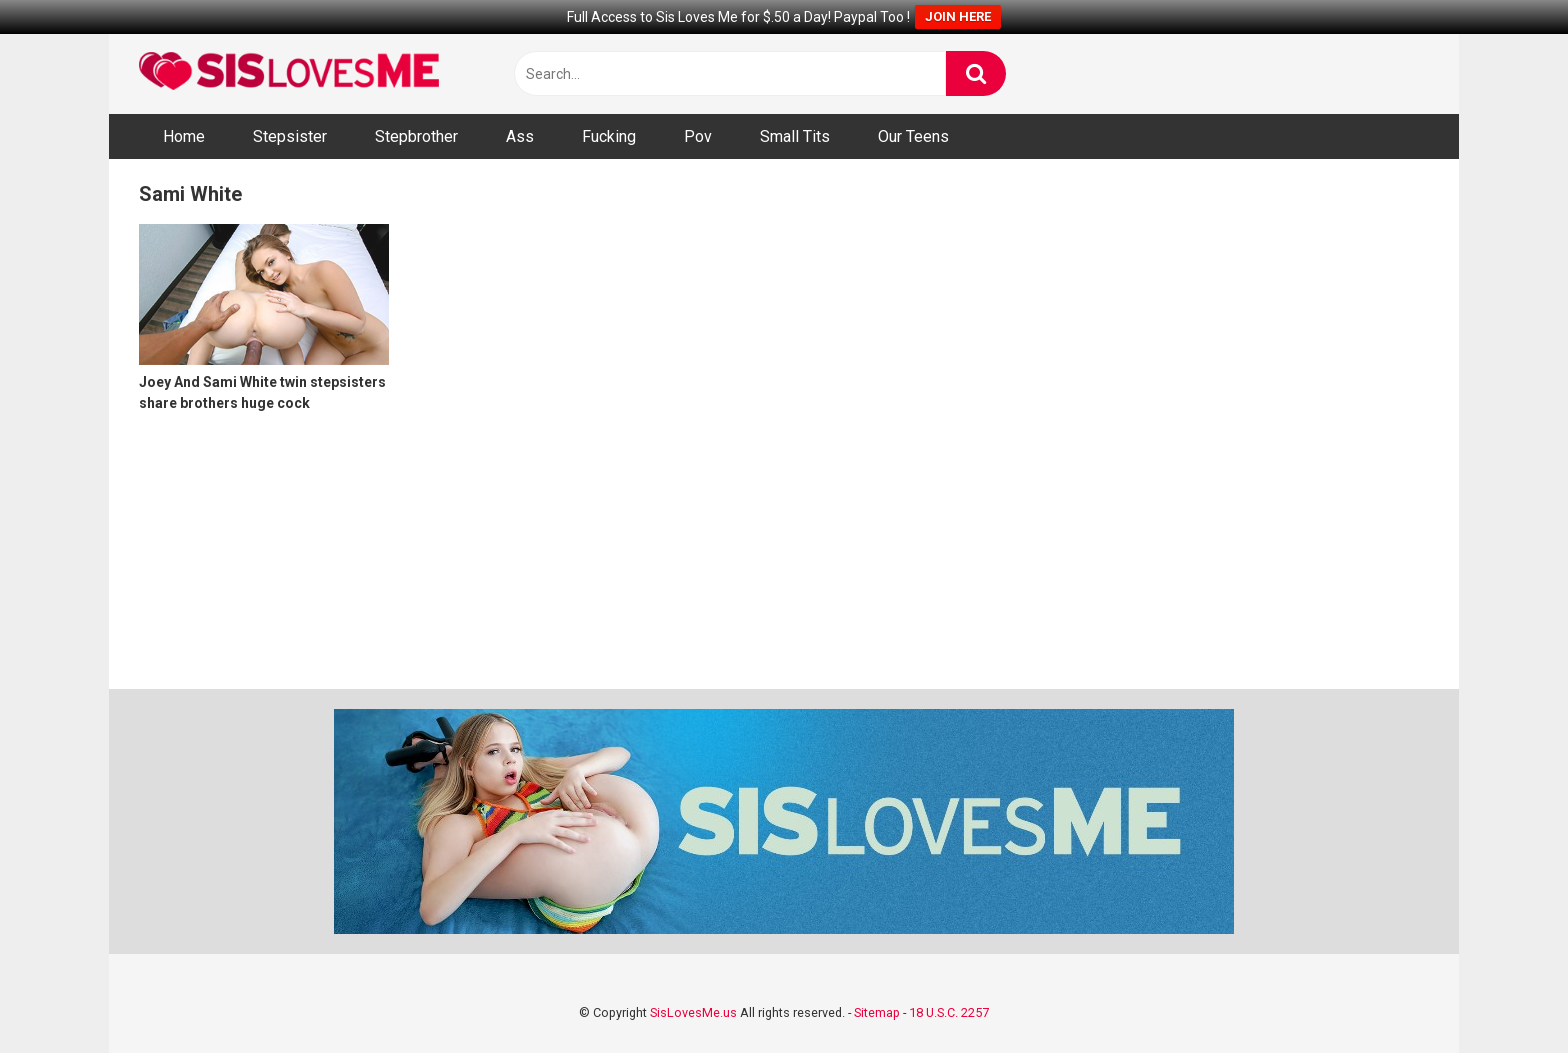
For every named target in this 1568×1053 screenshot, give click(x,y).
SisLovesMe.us (693, 1012)
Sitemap (877, 1012)
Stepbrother (416, 136)
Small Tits (795, 136)
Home (184, 136)
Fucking (609, 136)
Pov (698, 136)
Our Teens (913, 136)
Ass (520, 136)
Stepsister (290, 136)
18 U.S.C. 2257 (949, 1012)
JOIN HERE (958, 16)
